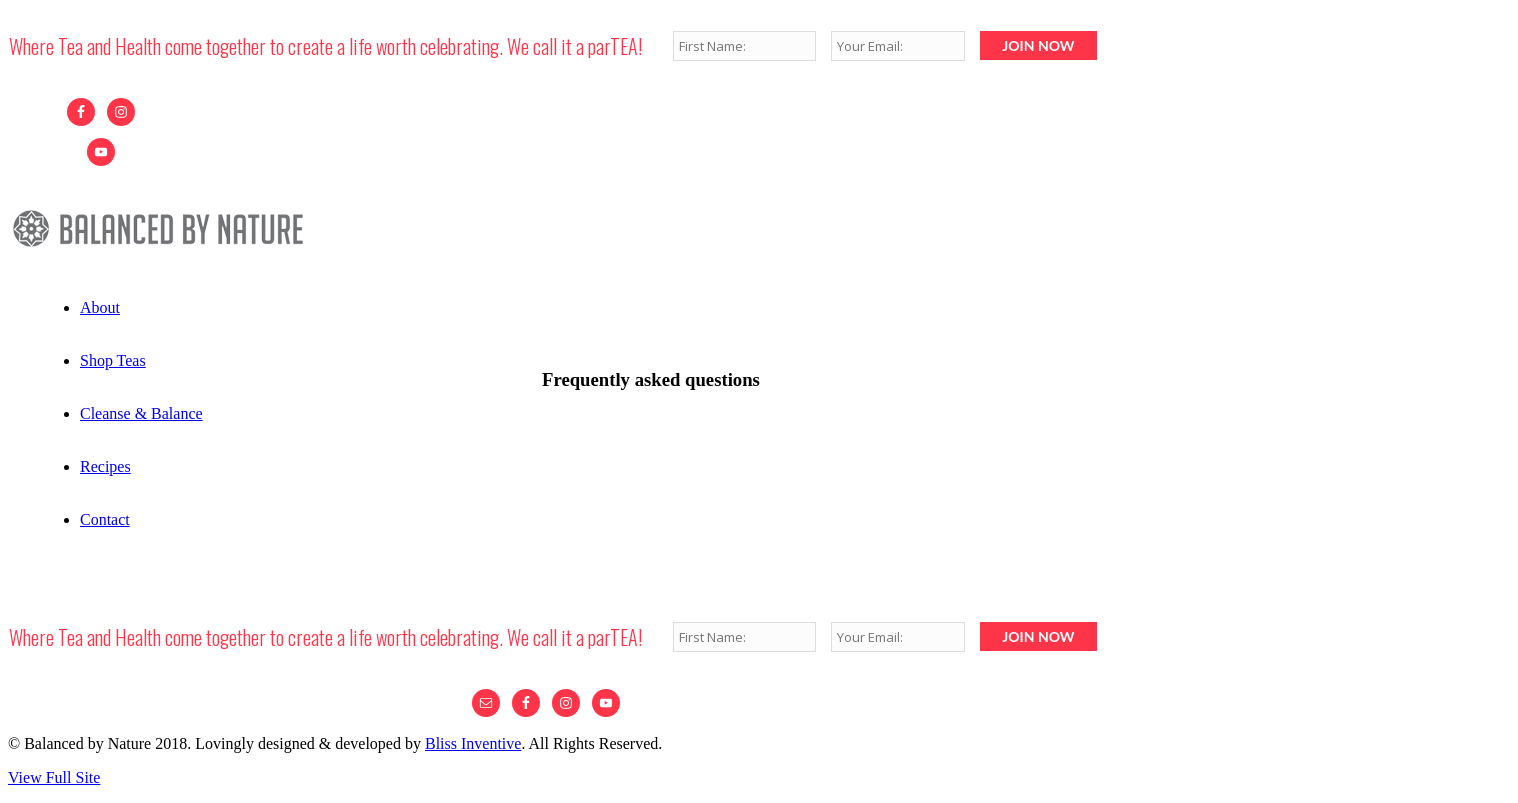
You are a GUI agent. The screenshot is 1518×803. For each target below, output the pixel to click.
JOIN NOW (1038, 45)
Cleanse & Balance (141, 413)
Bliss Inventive (473, 743)
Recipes (105, 466)
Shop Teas (113, 360)
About (100, 307)
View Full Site (54, 777)
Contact (105, 519)
